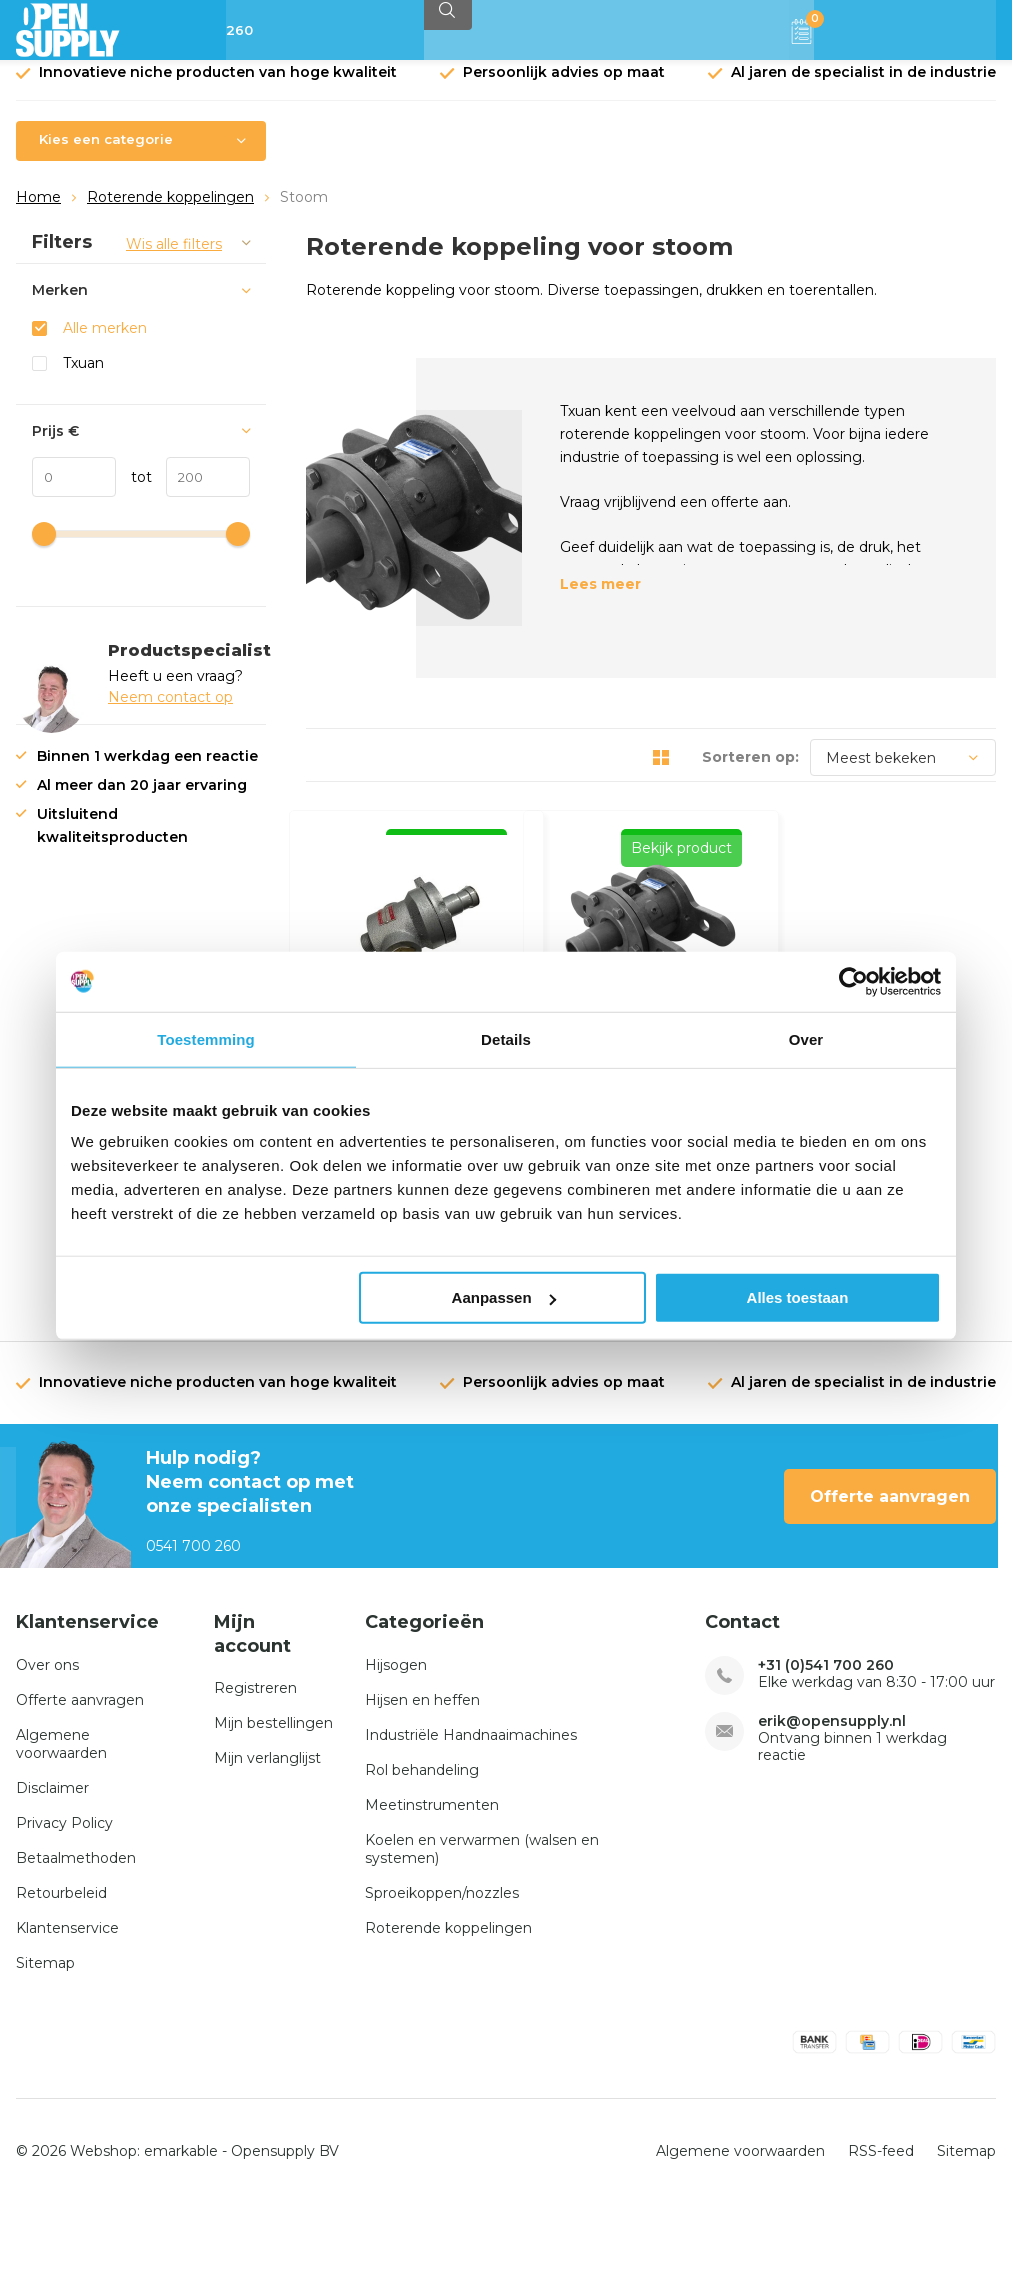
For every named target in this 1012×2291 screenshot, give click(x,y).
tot (134, 492)
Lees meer (600, 599)
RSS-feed (881, 2237)
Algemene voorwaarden (61, 1831)
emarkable (181, 2237)
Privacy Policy (64, 1910)
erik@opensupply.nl (832, 1808)
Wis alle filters (174, 259)
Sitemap (45, 2050)
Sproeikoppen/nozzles (442, 1980)
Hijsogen (396, 1752)
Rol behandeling (422, 1857)
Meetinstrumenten (432, 1892)
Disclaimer (52, 1875)
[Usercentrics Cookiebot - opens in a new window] (853, 981)
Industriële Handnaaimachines (471, 1822)
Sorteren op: (750, 772)
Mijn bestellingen (273, 1810)
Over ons (47, 1752)
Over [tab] (806, 1038)
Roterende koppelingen (170, 212)
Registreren (255, 1775)
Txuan (83, 378)
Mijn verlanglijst (267, 1845)
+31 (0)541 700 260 (826, 1752)
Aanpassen (504, 1297)
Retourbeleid (61, 1980)
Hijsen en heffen (422, 1787)
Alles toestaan (798, 1297)
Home (38, 212)
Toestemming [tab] (206, 1038)
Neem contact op (170, 712)
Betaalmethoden (76, 1945)
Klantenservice (67, 2015)
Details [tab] (506, 1038)
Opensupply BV (285, 2237)
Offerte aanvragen (890, 1582)
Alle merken (105, 343)
